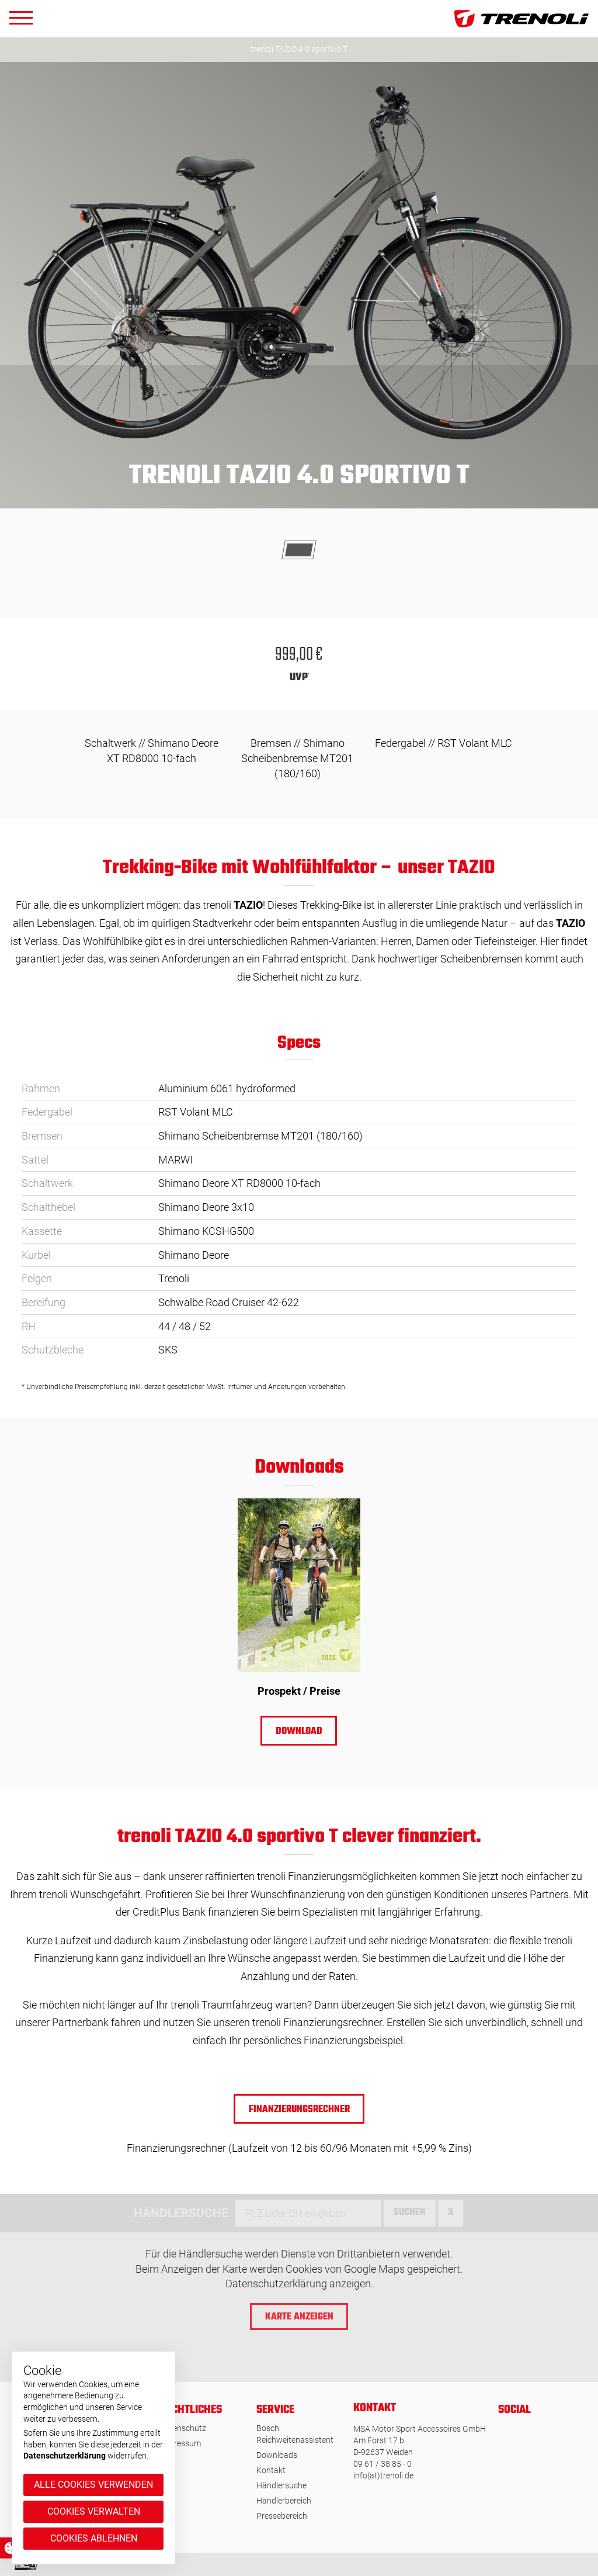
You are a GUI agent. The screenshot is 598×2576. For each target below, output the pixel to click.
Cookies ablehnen (93, 2538)
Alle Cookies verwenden (93, 2484)
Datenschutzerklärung (64, 2455)
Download (299, 1731)
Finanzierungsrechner (299, 2109)
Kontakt (271, 2470)
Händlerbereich (283, 2500)
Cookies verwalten (93, 2511)
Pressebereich (281, 2515)
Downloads (276, 2455)
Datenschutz (183, 2428)
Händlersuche (281, 2485)
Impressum (180, 2443)
